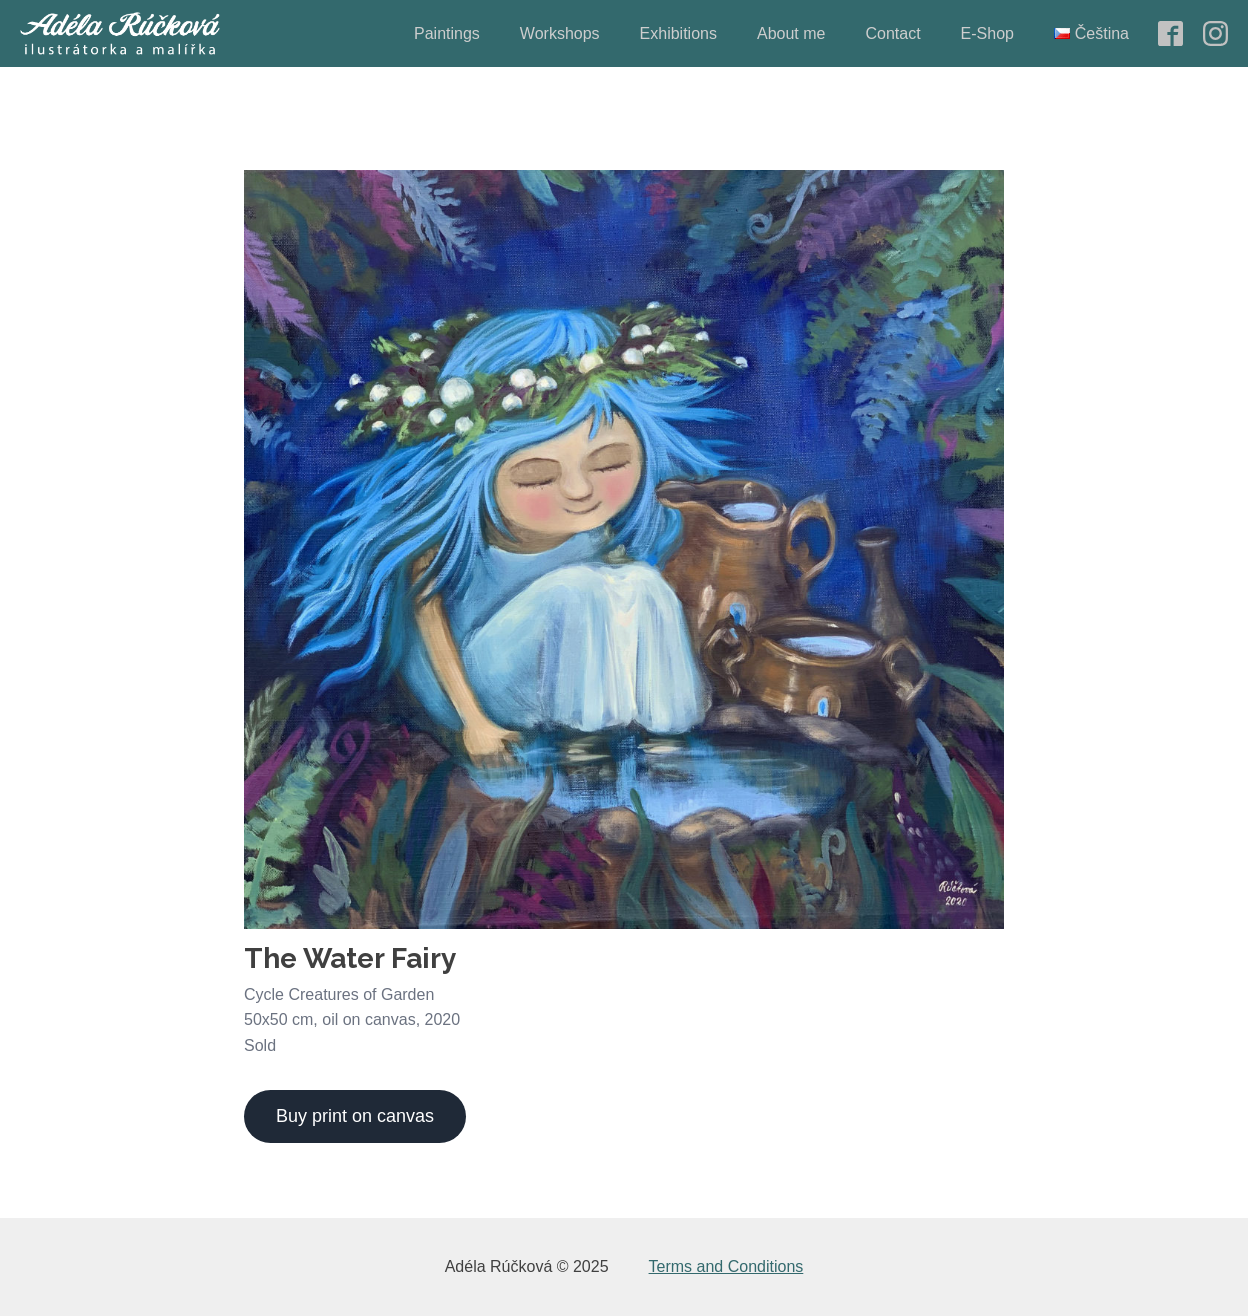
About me (791, 33)
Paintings (447, 33)
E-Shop (987, 33)
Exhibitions (678, 33)
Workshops (560, 33)
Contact (892, 33)
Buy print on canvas (355, 1116)
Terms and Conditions (726, 1266)
